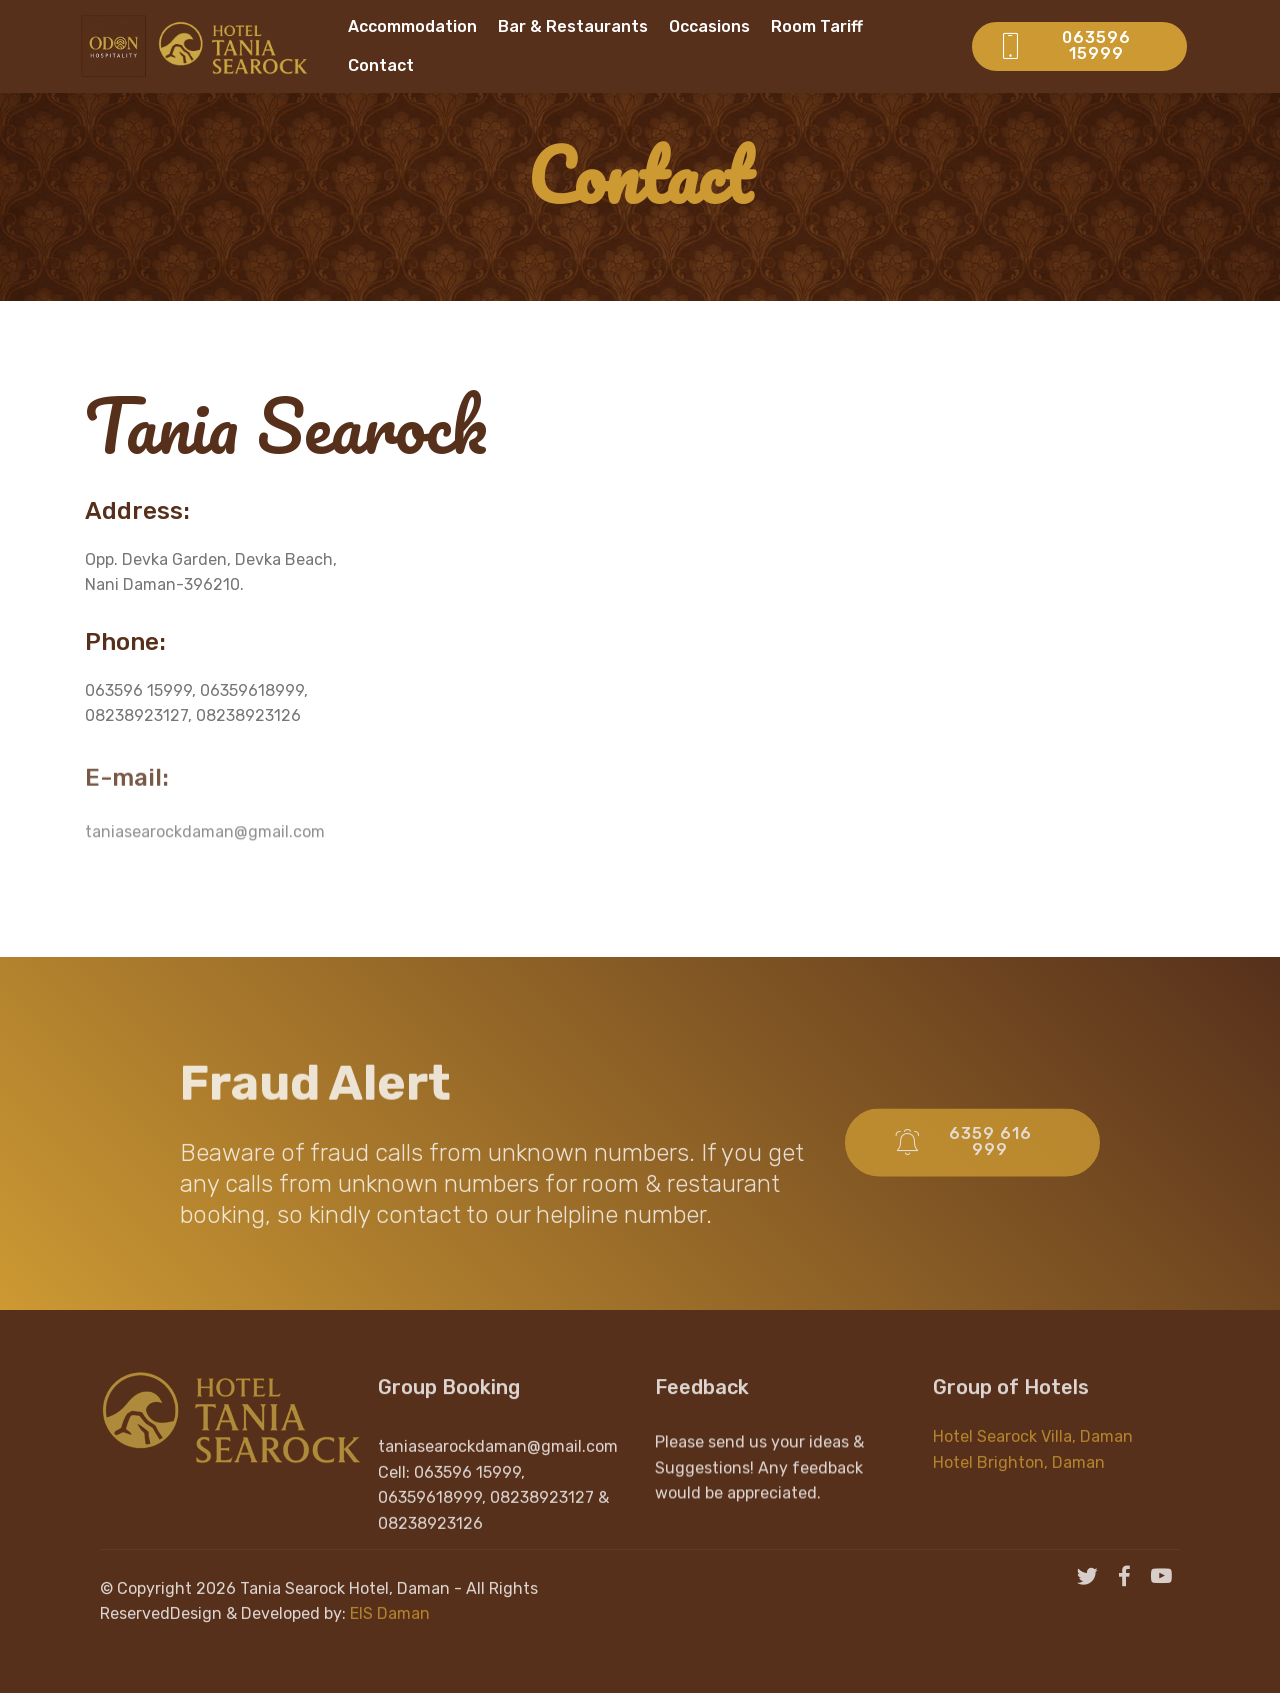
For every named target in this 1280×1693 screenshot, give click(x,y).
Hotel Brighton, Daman (1019, 1480)
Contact (381, 65)
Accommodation (412, 26)
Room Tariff (817, 26)
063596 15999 (1065, 45)
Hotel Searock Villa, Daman (1033, 1455)
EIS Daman (390, 1632)
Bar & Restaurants (573, 26)
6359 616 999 (963, 1166)
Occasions (709, 26)
